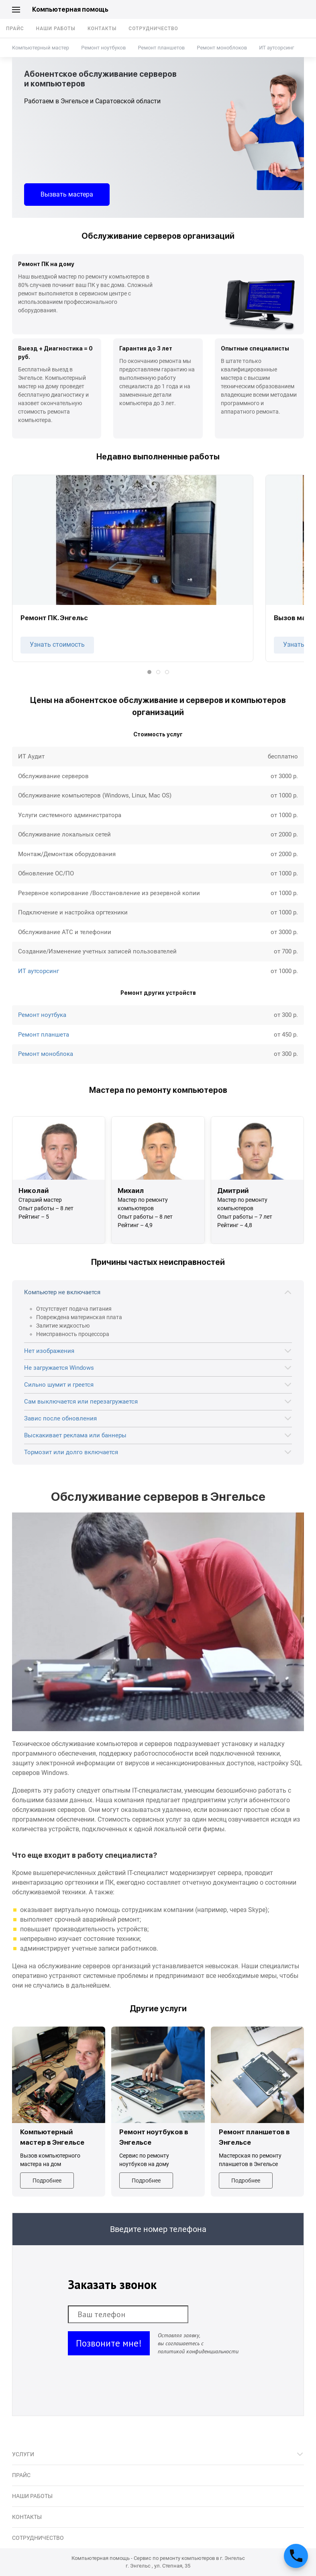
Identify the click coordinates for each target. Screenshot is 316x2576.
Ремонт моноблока (45, 1053)
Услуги (23, 2454)
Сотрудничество (153, 28)
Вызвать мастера (67, 194)
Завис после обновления (60, 1418)
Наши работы (55, 28)
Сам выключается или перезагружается (81, 1401)
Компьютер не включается (62, 1292)
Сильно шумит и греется (59, 1384)
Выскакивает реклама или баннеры (75, 1435)
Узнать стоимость (57, 644)
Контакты (102, 28)
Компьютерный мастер (40, 48)
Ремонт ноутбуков (103, 48)
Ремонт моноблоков (222, 48)
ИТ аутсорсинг (276, 48)
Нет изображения (49, 1351)
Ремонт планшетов (161, 48)
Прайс (15, 28)
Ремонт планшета (43, 1034)
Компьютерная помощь (70, 9)
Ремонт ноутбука (42, 1015)
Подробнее (47, 2180)
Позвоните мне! (109, 2343)
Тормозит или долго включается (71, 1452)
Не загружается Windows (59, 1367)
